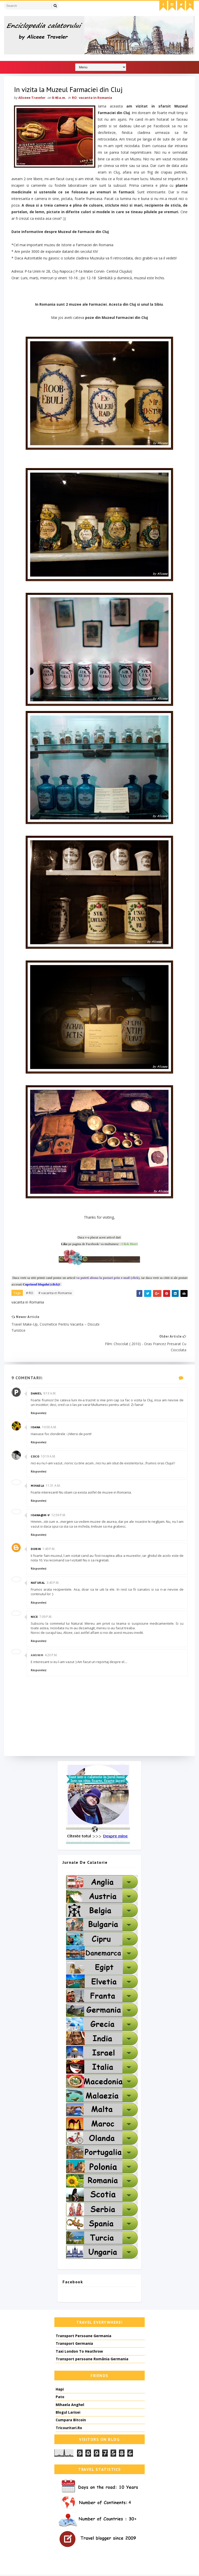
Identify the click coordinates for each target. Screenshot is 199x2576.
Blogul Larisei (68, 2393)
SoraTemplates (33, 2567)
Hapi (60, 2370)
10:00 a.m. (49, 1408)
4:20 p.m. (51, 1636)
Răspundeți (39, 1394)
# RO (30, 1293)
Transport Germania (74, 2324)
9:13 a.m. (49, 1374)
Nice (34, 1598)
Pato (60, 2377)
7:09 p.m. (46, 1597)
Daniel (36, 1374)
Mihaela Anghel (70, 2385)
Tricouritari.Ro (69, 2408)
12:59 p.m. (58, 1496)
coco (35, 1437)
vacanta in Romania (95, 98)
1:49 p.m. (48, 1530)
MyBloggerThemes (84, 2567)
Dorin (36, 1530)
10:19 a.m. (48, 1437)
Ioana (36, 1408)
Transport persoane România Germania (92, 2339)
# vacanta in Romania (55, 1293)
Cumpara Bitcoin (71, 2401)
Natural (38, 1563)
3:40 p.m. (53, 1563)
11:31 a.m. (53, 1466)
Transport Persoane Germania (83, 2316)
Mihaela (37, 1466)
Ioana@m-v (40, 1496)
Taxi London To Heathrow (79, 2332)
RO (74, 98)
